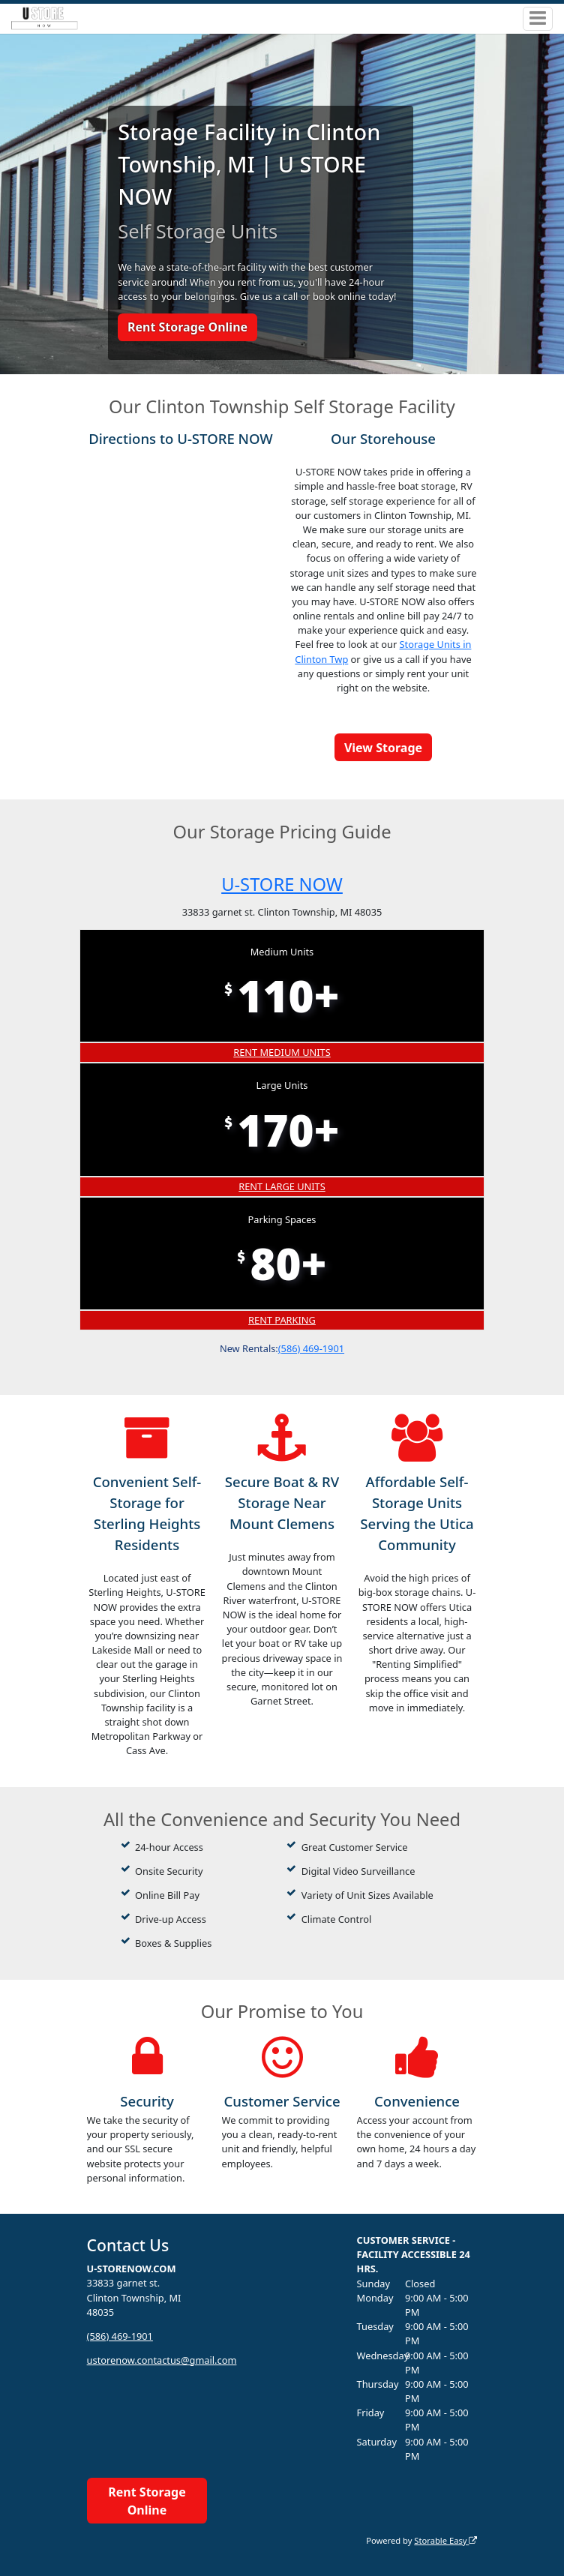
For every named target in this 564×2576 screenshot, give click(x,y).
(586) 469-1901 (311, 1348)
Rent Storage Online (188, 327)
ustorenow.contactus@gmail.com (162, 2360)
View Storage (383, 747)
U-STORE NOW (282, 884)
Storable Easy (445, 2540)
